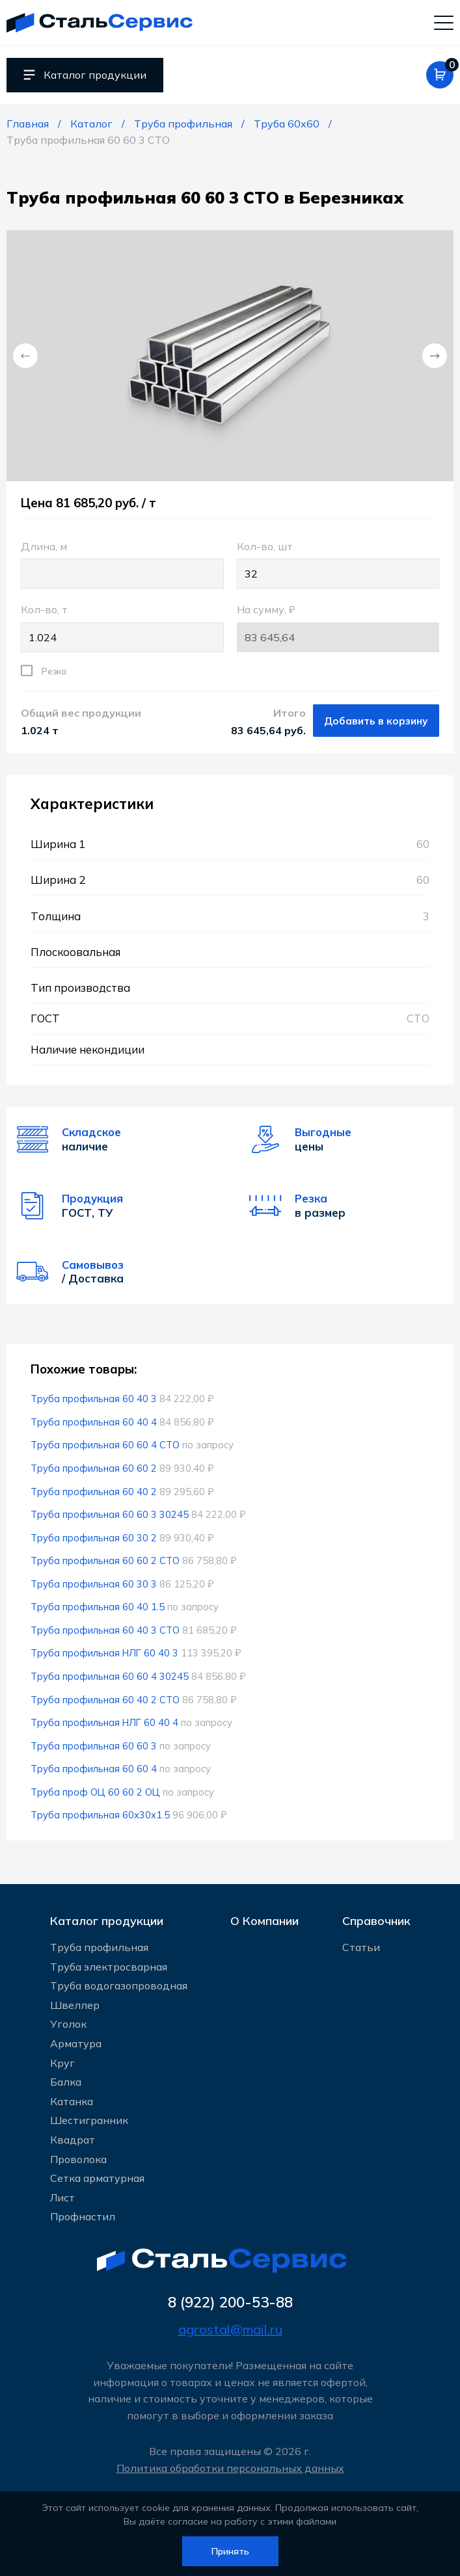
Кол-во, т (122, 629)
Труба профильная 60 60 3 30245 (110, 1515)
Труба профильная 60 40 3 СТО (106, 1631)
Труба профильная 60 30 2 (94, 1538)
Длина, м (122, 565)
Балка (65, 2081)
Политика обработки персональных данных (230, 2468)
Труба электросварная (108, 1965)
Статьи (361, 1946)
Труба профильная (99, 1946)
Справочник (376, 1918)
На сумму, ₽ (338, 629)
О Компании (264, 1918)
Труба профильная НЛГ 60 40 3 (105, 1654)
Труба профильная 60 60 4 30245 (110, 1677)
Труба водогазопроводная (118, 1985)
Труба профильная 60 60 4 (94, 1770)
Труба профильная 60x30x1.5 (100, 1816)
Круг (62, 2062)
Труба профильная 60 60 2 (94, 1469)
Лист (62, 2196)
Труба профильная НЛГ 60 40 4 (105, 1724)
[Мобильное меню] (443, 23)
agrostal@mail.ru (230, 2329)
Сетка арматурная (97, 2177)
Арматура (75, 2042)
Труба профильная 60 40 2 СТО (106, 1700)
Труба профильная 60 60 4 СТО (106, 1446)
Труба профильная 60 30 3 (94, 1584)
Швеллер (75, 2004)
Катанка (71, 2100)
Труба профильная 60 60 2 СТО (106, 1562)
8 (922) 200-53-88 (230, 2301)
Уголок (68, 2023)
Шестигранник (89, 2120)
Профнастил (82, 2216)
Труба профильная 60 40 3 (94, 1400)
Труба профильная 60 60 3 (94, 1746)
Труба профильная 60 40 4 (94, 1422)
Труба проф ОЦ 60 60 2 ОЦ (96, 1792)
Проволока (78, 2158)
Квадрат (72, 2138)
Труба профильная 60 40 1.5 (98, 1608)
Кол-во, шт (338, 565)
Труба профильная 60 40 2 (94, 1492)
